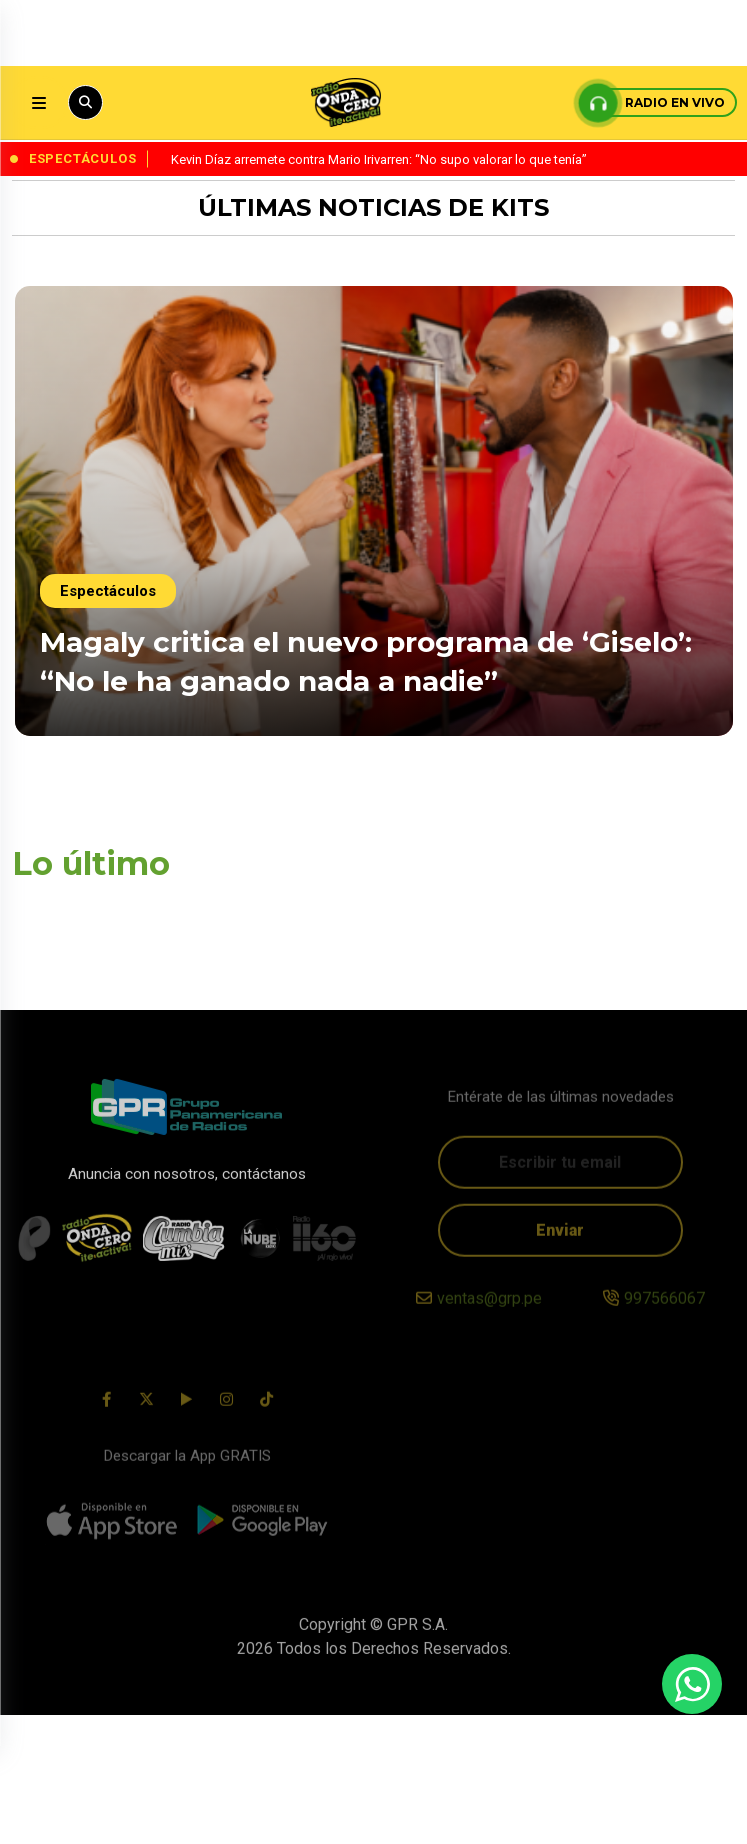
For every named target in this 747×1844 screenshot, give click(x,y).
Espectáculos (108, 591)
